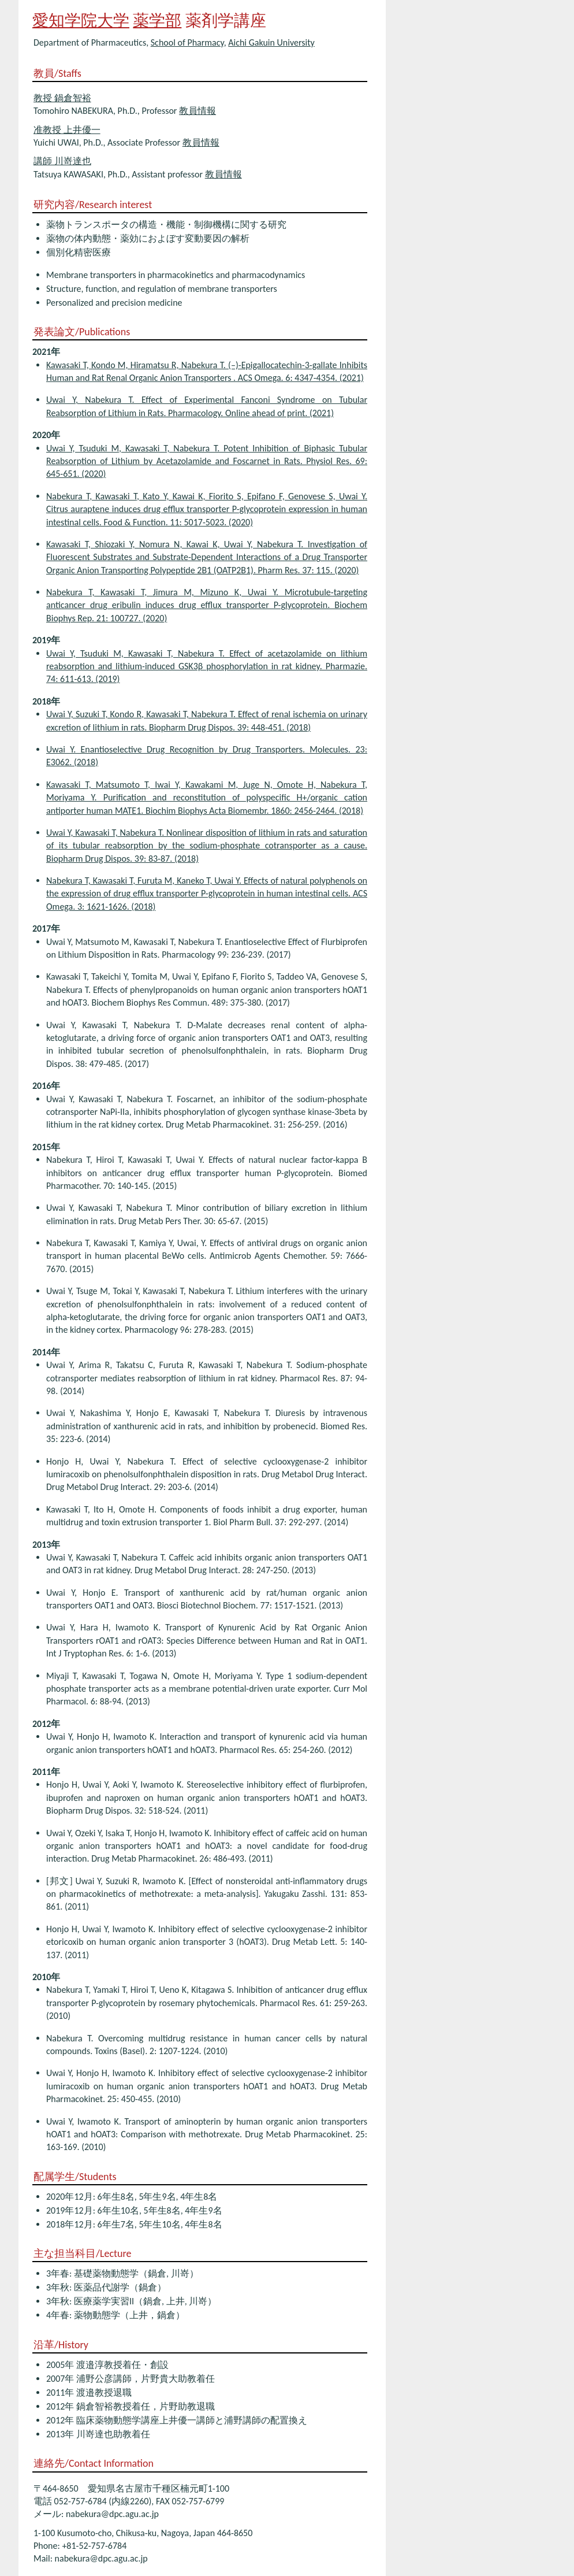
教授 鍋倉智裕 (62, 97)
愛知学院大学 (80, 20)
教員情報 (197, 110)
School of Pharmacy (187, 42)
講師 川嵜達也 (62, 160)
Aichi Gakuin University (271, 42)
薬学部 (157, 20)
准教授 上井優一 (66, 129)
